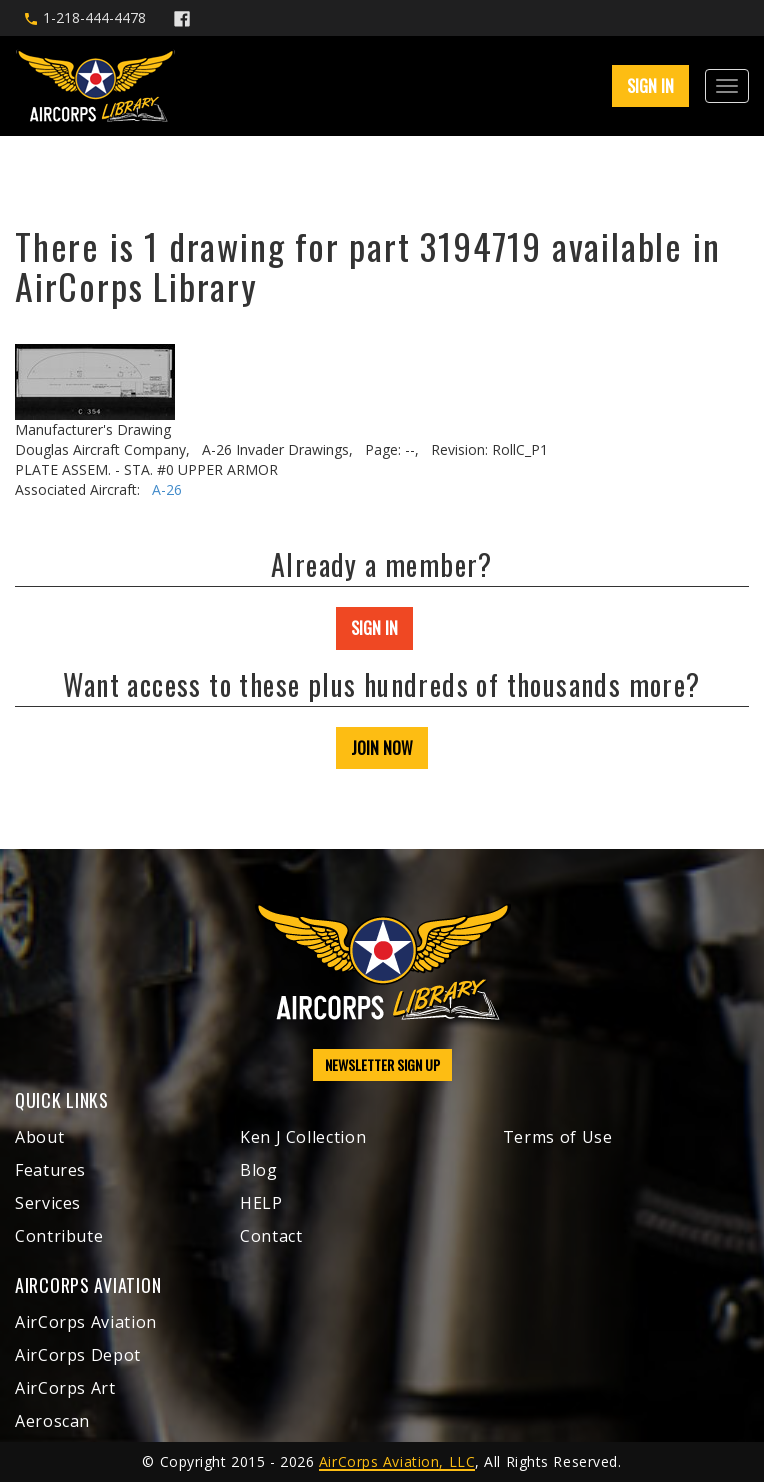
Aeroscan (52, 1421)
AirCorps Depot (78, 1355)
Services (48, 1203)
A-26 (167, 489)
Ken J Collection (303, 1137)
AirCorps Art (65, 1388)
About (39, 1137)
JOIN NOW (382, 748)
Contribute (59, 1236)
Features (50, 1170)
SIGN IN (650, 86)
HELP (261, 1203)
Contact (271, 1236)
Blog (259, 1170)
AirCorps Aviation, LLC (397, 1461)
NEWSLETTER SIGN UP (382, 1064)
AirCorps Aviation (86, 1322)
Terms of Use (558, 1137)
